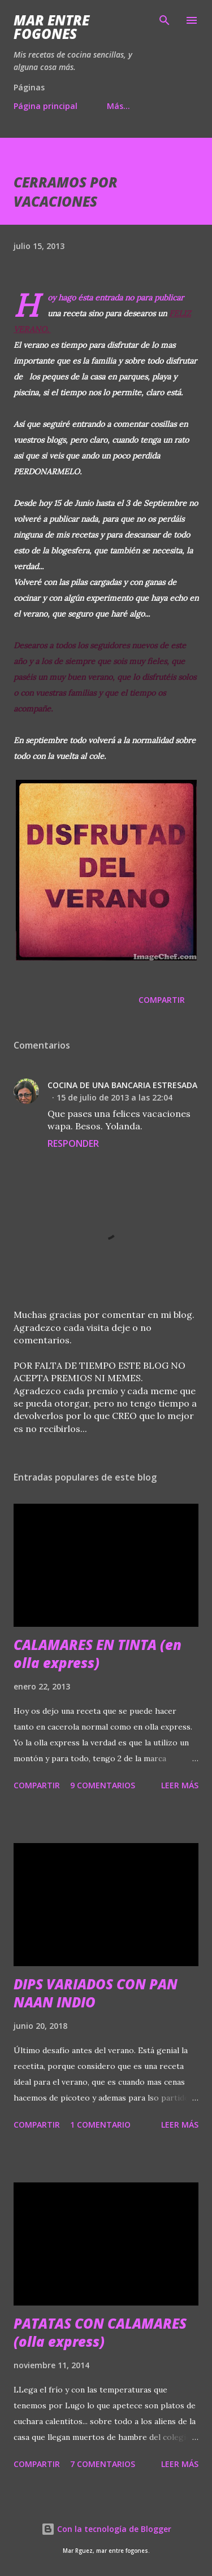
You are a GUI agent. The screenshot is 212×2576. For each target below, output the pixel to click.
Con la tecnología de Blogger (106, 2528)
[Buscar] (164, 20)
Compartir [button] (162, 999)
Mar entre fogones (51, 27)
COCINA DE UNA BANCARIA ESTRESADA (122, 1085)
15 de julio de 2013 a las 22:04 (114, 1097)
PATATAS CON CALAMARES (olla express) (100, 2332)
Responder (73, 1143)
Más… (118, 106)
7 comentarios (102, 2464)
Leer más (179, 1785)
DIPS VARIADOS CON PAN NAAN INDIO (96, 1993)
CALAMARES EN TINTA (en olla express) (97, 1653)
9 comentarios (102, 1785)
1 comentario (100, 2124)
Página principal (45, 106)
